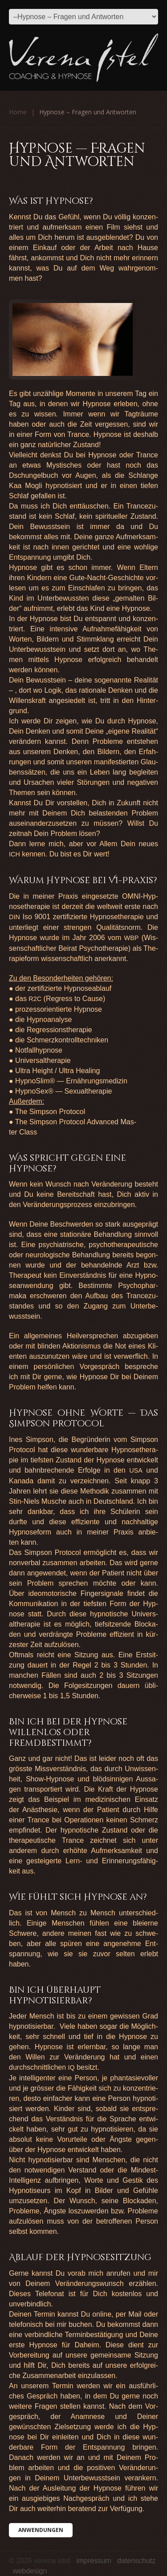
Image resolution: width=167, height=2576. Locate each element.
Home (18, 112)
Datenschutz (136, 2560)
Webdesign (30, 2571)
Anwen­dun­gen (40, 2530)
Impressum (93, 2560)
